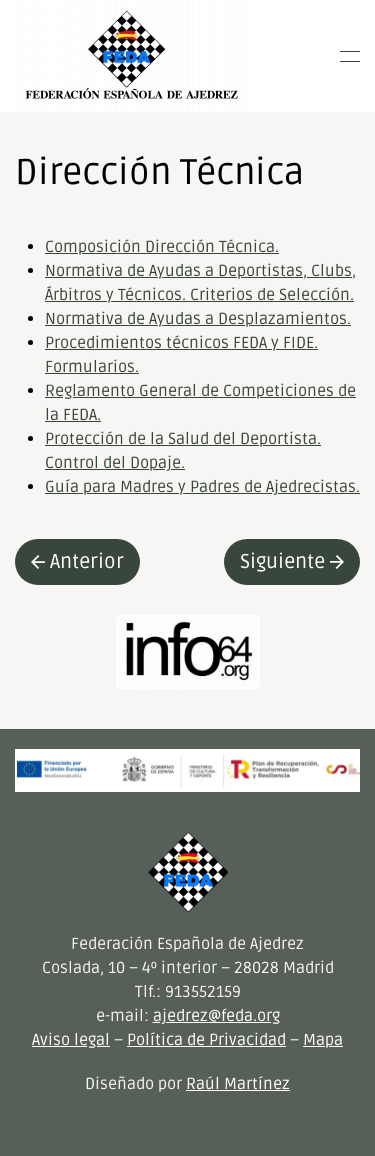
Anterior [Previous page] (77, 562)
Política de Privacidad (206, 1040)
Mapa (323, 1040)
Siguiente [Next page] (292, 562)
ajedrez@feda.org (216, 1016)
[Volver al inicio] (131, 56)
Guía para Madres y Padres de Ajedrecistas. (202, 487)
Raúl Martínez (238, 1084)
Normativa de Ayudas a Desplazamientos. (198, 319)
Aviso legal (71, 1040)
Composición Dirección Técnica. (162, 247)
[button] (350, 56)
